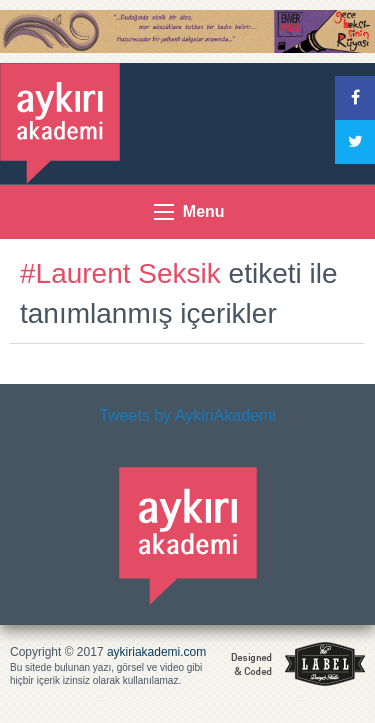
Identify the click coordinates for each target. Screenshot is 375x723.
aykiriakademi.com (156, 652)
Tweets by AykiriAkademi (187, 415)
